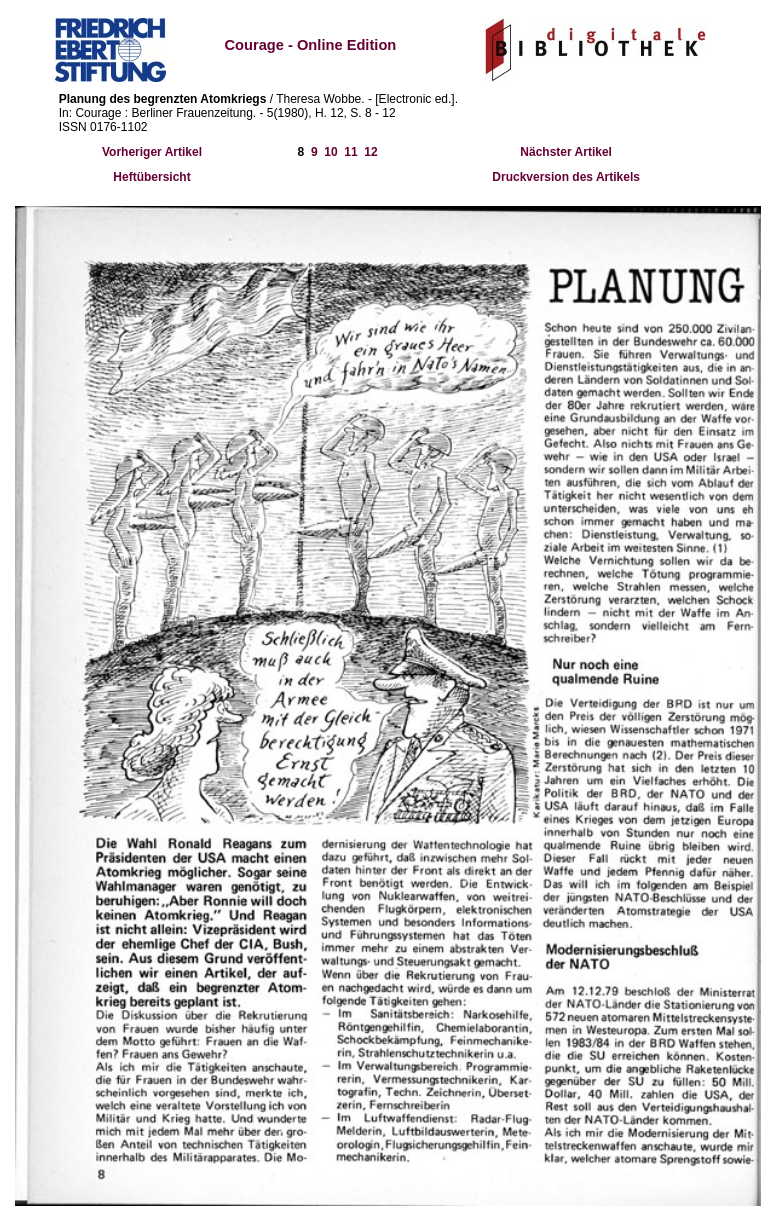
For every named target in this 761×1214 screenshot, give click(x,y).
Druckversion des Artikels (566, 177)
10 (330, 152)
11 (350, 152)
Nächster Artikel (566, 152)
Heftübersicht (151, 177)
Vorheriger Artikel (152, 152)
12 (370, 152)
